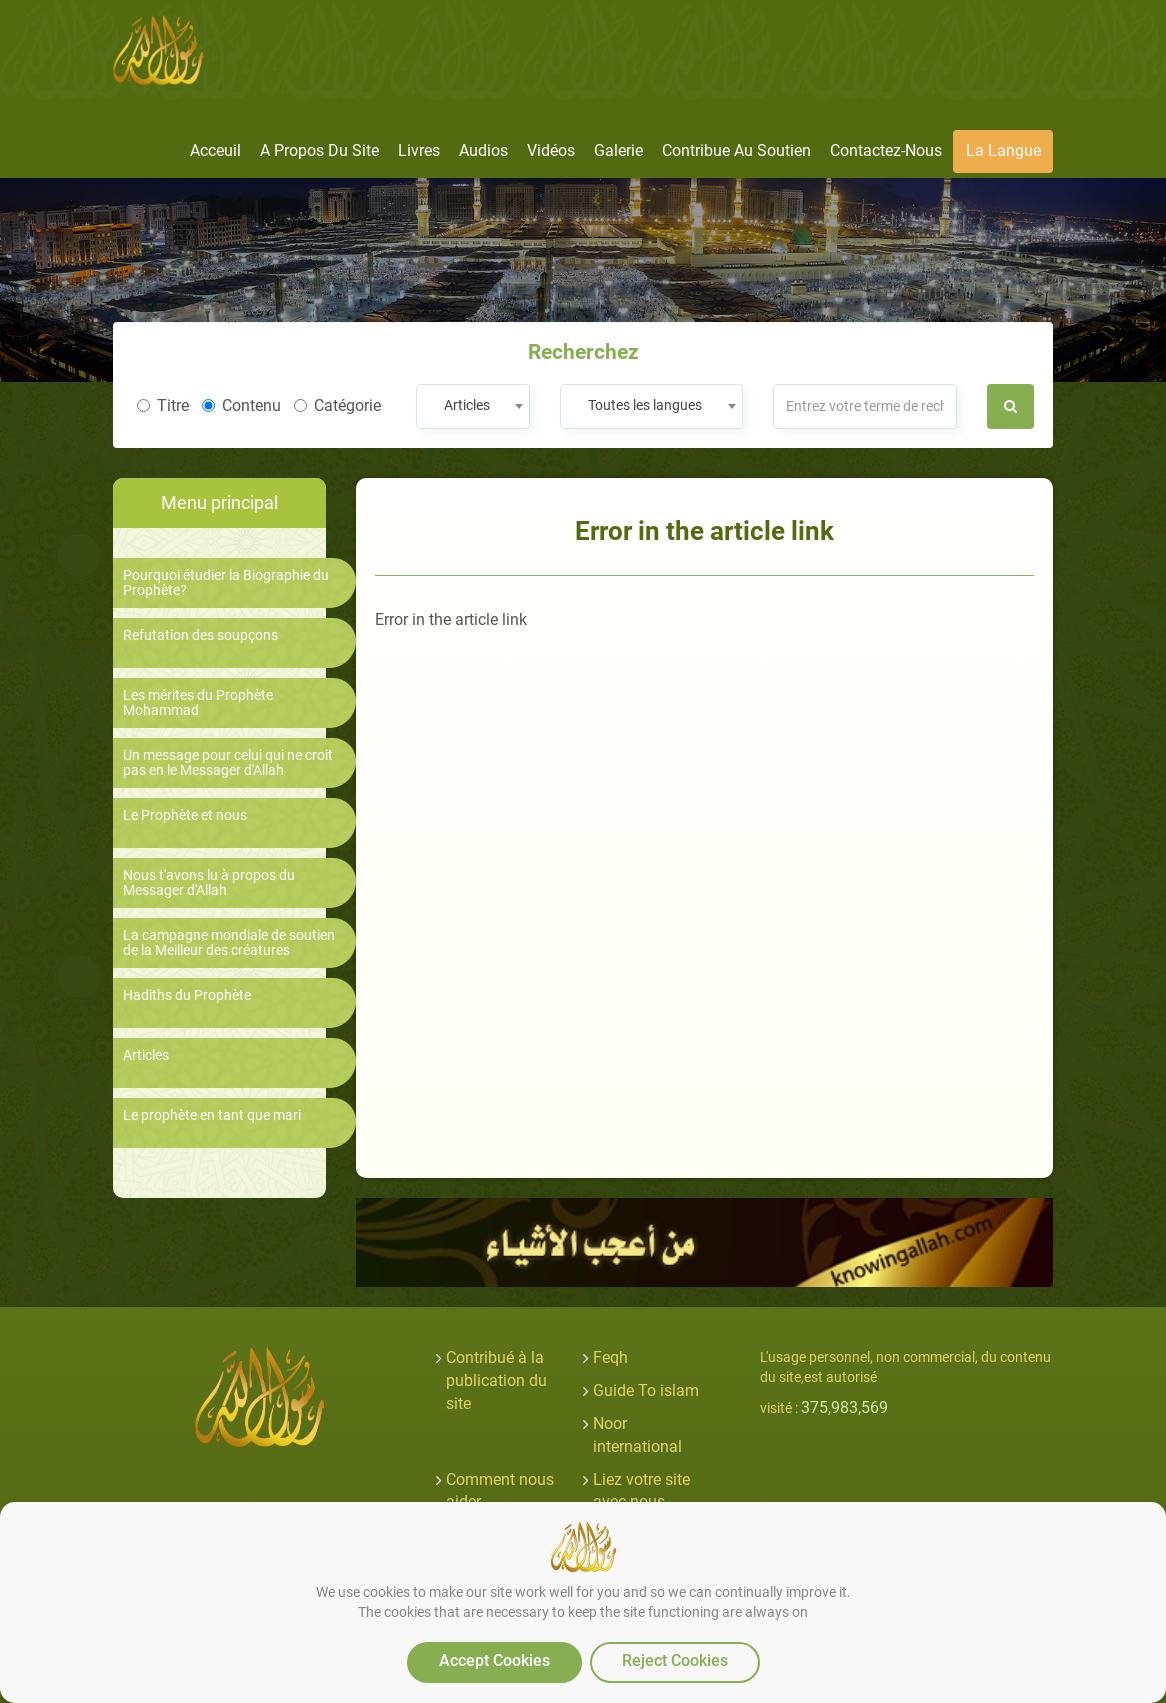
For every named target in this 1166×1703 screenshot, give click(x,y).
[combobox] (472, 406)
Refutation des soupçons (200, 635)
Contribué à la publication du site (496, 1380)
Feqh (610, 1357)
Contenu (241, 405)
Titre (163, 405)
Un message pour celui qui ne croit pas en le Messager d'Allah (228, 763)
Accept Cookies (494, 1660)
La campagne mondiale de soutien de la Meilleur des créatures (229, 943)
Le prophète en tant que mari (212, 1115)
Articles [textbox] (467, 405)
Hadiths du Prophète (187, 995)
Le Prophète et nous (185, 815)
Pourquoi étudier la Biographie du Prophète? (226, 583)
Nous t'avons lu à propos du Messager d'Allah (209, 883)
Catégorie (337, 405)
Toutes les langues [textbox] (645, 405)
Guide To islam (646, 1390)
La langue (1003, 150)
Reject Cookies (675, 1660)
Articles (146, 1055)
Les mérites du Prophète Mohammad (198, 703)
